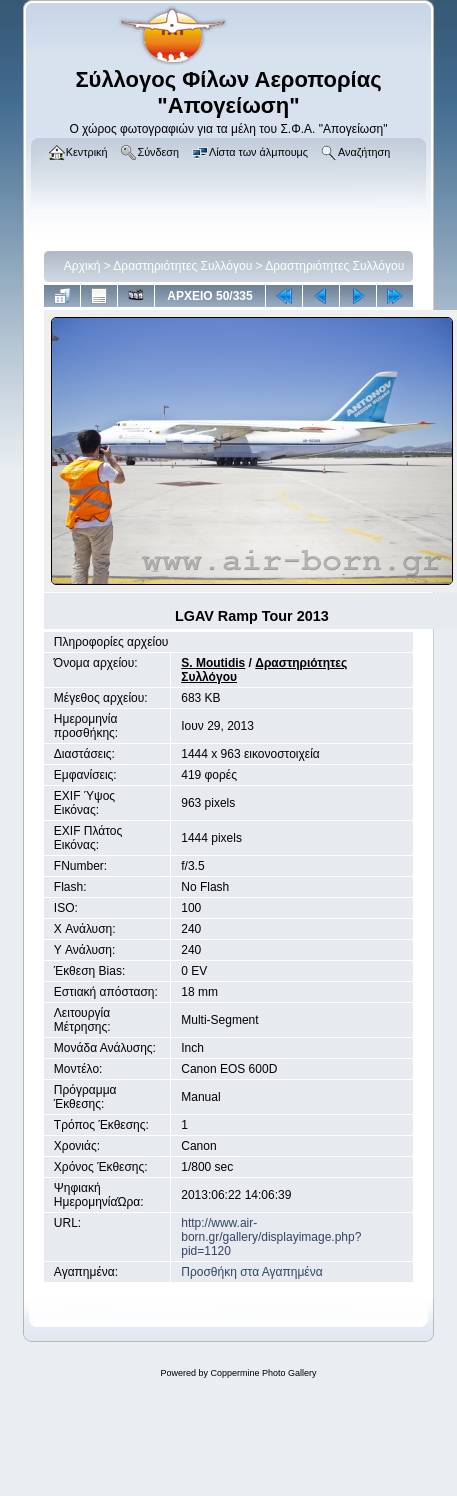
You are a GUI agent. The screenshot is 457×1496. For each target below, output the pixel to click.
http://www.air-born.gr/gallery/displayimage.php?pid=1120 (271, 1237)
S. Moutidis (213, 663)
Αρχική (82, 266)
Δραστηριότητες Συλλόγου (182, 266)
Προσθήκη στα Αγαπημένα (251, 1272)
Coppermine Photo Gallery (263, 1373)
